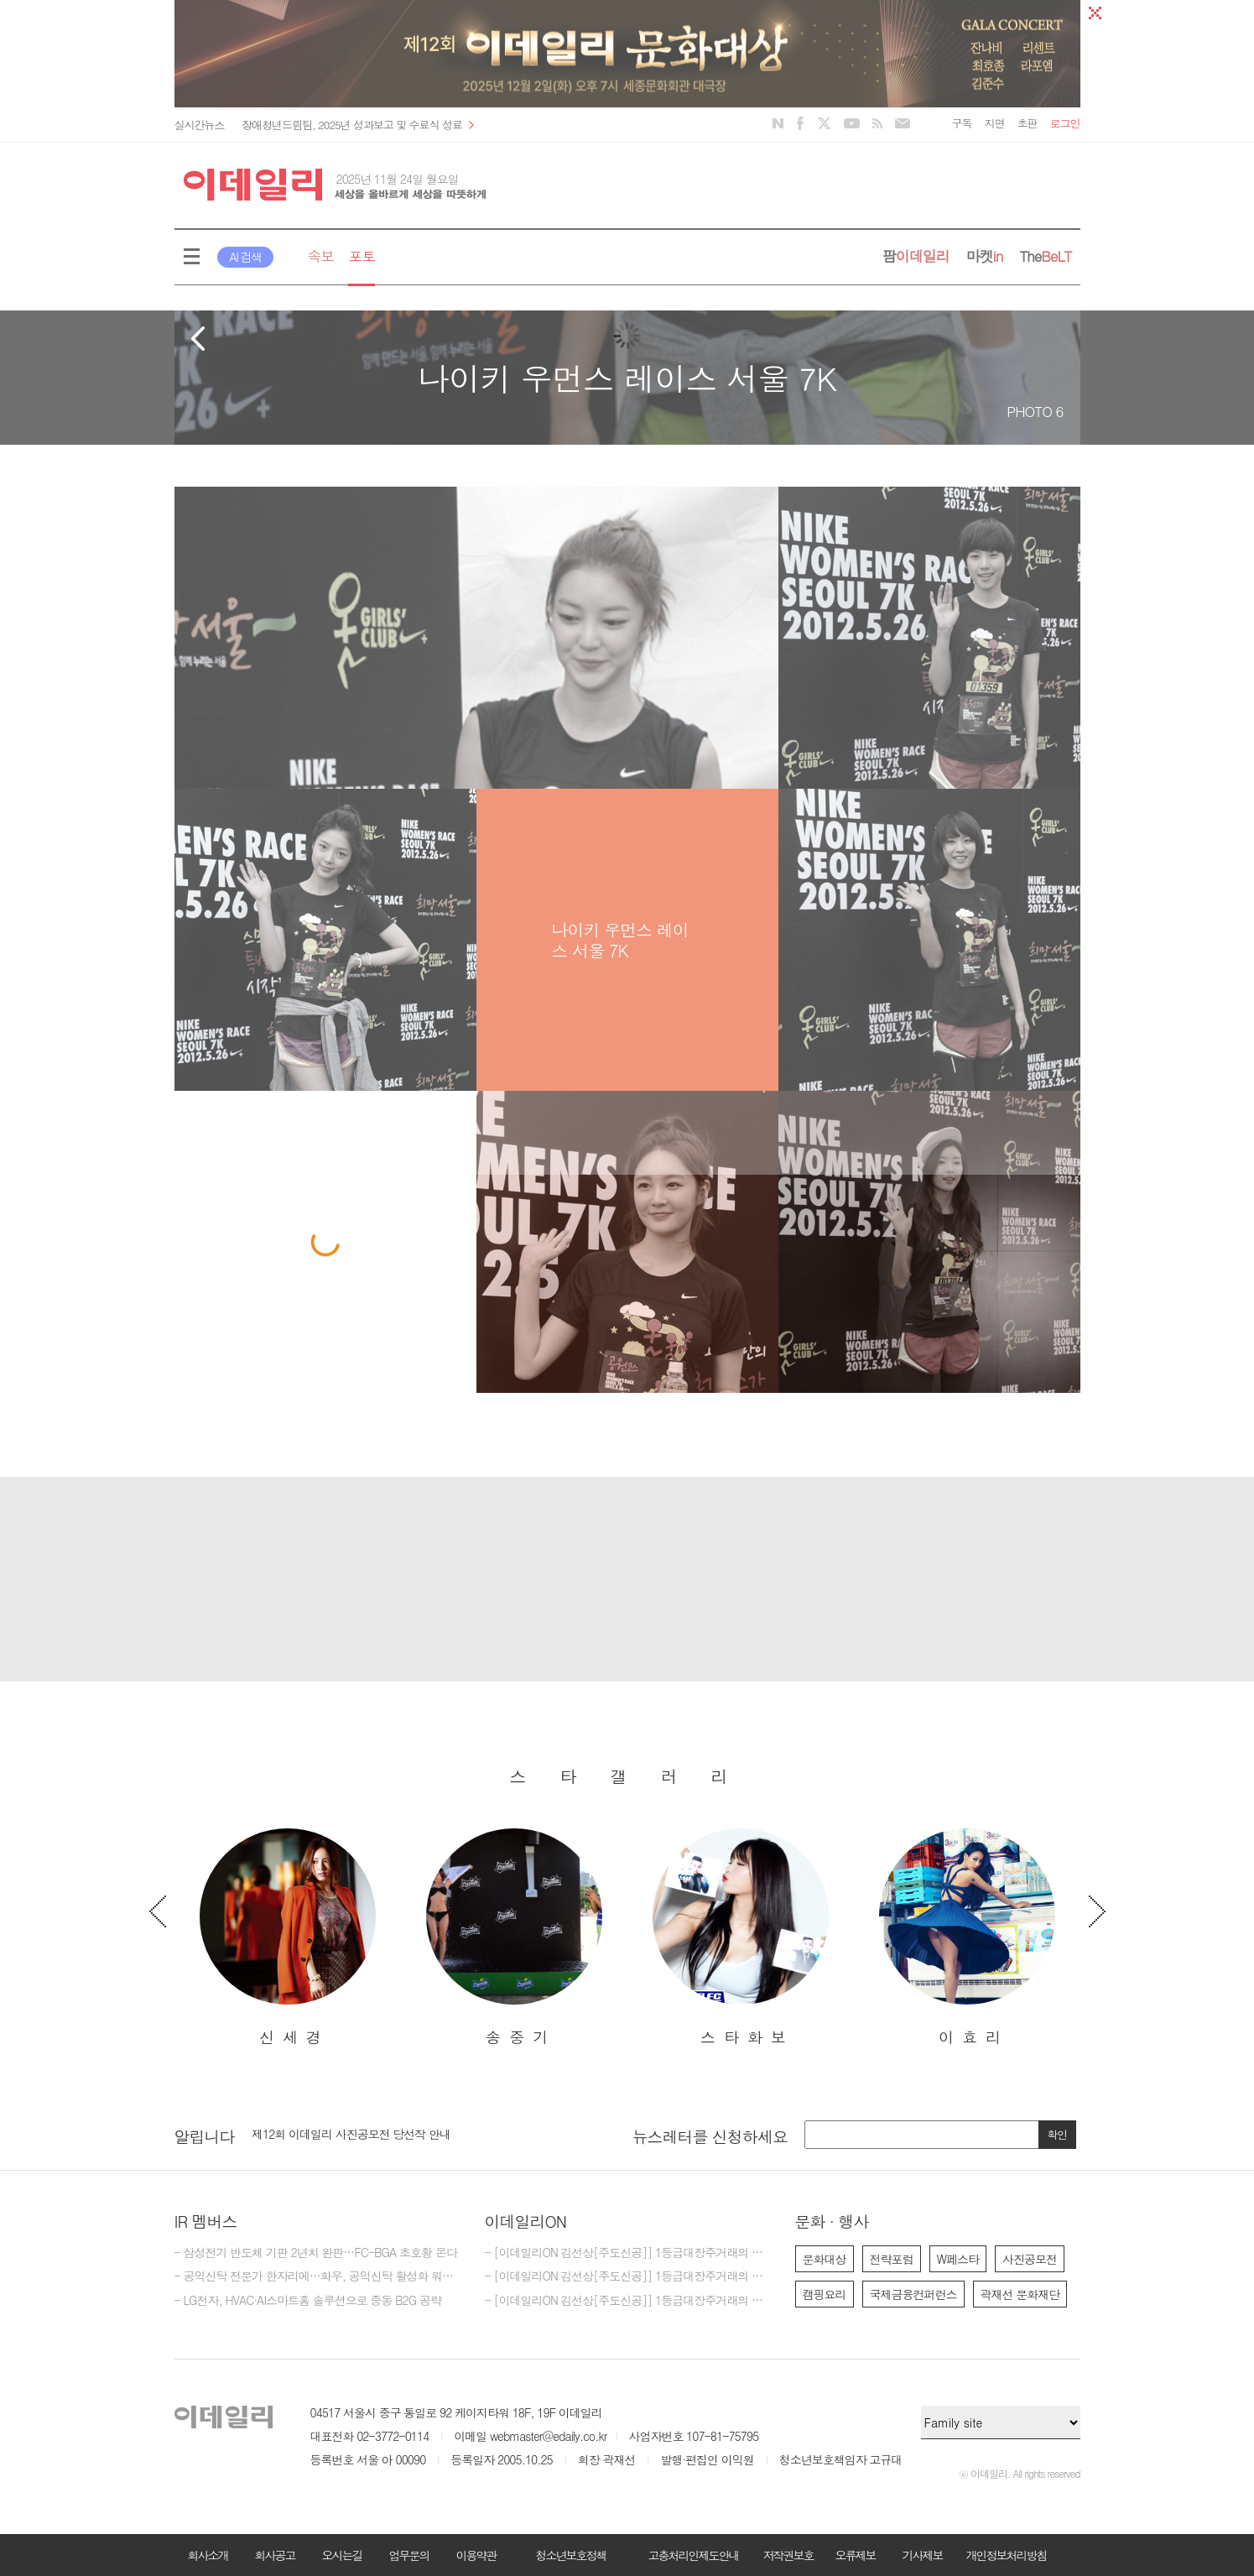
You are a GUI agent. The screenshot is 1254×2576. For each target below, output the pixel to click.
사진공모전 (1029, 2258)
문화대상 (824, 2258)
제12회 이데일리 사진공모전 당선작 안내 (351, 2133)
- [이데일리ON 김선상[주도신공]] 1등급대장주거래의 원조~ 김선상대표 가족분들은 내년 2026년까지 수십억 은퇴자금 (627, 2276)
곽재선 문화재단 (1020, 2294)
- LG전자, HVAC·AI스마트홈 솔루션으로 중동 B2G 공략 (307, 2300)
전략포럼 (891, 2258)
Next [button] (1097, 1911)
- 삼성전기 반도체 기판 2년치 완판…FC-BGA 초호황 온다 (315, 2253)
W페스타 (958, 2258)
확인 (1057, 2134)
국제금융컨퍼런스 (913, 2294)
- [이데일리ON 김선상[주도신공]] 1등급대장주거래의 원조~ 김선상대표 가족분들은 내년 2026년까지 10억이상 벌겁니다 (627, 2300)
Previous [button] (157, 1911)
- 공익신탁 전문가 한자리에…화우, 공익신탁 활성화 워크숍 (317, 2276)
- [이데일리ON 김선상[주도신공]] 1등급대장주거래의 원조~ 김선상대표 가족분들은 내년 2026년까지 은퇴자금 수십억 (627, 2253)
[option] (287, 1937)
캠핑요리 (824, 2294)
